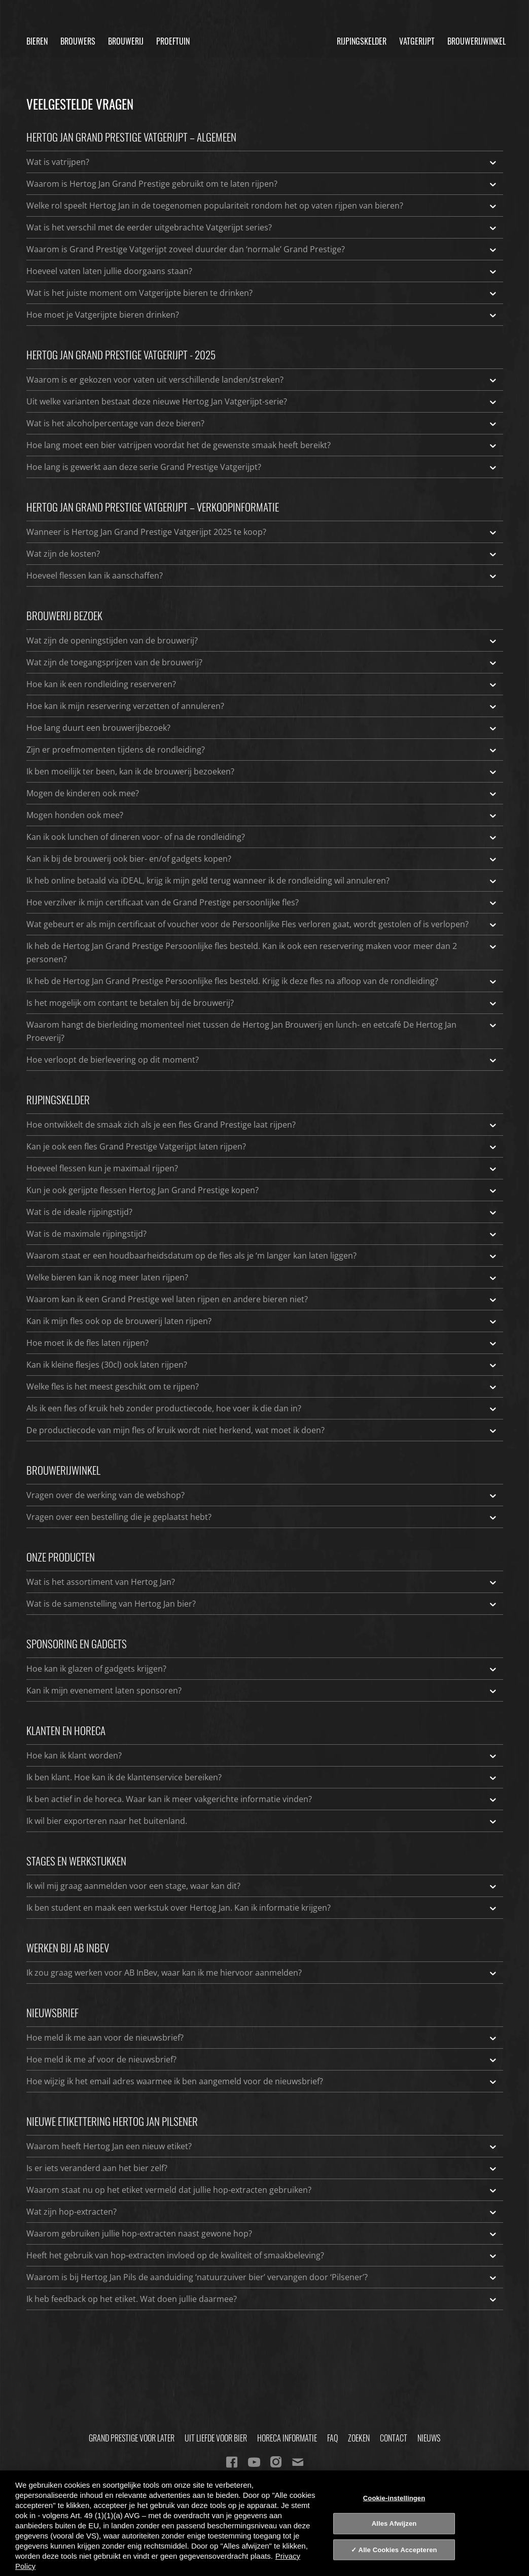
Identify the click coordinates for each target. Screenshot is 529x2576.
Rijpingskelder (361, 41)
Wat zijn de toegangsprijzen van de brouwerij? (262, 662)
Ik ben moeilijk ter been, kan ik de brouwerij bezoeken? (262, 771)
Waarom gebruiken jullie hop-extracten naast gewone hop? (262, 2233)
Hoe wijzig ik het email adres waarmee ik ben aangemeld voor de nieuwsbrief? (262, 2081)
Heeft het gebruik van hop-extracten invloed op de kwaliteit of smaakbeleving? (262, 2255)
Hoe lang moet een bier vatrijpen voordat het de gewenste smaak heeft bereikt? (262, 445)
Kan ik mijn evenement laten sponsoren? (262, 1690)
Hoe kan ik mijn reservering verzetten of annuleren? (262, 706)
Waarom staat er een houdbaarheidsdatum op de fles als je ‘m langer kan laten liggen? (262, 1255)
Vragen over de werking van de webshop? (262, 1495)
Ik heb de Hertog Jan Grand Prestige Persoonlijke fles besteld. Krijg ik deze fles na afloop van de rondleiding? (262, 981)
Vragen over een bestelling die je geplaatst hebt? (262, 1516)
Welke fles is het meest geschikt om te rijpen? (262, 1386)
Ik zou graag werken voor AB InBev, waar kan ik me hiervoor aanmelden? (262, 1972)
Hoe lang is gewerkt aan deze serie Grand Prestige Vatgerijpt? (262, 466)
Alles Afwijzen (394, 2523)
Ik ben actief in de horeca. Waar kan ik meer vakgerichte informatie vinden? (262, 1799)
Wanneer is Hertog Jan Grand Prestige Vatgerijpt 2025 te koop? (262, 531)
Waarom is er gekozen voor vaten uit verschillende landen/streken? (262, 379)
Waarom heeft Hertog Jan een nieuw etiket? (262, 2146)
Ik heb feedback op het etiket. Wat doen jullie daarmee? (262, 2299)
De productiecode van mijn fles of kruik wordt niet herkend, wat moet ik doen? (262, 1430)
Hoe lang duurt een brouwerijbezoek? (262, 727)
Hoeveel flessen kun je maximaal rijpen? (262, 1168)
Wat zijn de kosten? (262, 553)
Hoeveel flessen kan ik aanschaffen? (262, 575)
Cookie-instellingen (394, 2497)
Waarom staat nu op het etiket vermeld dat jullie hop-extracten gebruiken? (262, 2189)
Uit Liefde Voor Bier (216, 2438)
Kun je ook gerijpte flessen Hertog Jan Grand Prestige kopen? (262, 1190)
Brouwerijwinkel (476, 41)
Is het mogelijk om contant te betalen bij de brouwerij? (262, 1002)
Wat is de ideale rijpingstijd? (262, 1211)
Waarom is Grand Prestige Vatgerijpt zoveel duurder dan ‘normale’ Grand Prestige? (262, 249)
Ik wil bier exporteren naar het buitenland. (262, 1820)
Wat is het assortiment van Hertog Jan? (262, 1581)
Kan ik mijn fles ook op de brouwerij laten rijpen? (262, 1321)
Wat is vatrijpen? (262, 161)
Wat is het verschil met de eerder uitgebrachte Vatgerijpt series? (262, 227)
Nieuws (428, 2438)
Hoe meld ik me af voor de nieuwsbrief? (262, 2059)
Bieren (37, 41)
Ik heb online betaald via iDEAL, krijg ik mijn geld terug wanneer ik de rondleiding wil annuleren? (262, 880)
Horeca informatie (287, 2438)
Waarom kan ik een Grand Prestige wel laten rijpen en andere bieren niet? (262, 1299)
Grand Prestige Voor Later (131, 2438)
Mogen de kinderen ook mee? (262, 793)
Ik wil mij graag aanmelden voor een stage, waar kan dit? (262, 1885)
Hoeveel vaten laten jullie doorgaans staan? (262, 271)
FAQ (332, 2438)
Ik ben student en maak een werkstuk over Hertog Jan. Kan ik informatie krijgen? (262, 1907)
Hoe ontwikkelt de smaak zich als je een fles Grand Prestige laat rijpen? (262, 1124)
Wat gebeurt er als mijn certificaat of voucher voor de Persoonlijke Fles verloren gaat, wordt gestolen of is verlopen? (262, 924)
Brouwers (77, 41)
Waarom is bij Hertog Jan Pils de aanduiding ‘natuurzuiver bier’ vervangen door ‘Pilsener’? (262, 2277)
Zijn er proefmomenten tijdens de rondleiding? (262, 749)
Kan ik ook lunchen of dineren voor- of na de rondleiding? (262, 836)
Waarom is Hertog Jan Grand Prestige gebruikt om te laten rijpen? (262, 183)
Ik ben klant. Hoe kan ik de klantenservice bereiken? (262, 1777)
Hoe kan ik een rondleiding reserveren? (262, 684)
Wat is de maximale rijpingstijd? (262, 1233)
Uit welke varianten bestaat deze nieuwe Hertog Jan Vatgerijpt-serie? (262, 401)
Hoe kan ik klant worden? (262, 1755)
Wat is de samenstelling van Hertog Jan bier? (262, 1603)
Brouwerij (126, 41)
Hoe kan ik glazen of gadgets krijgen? (262, 1668)
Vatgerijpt (417, 41)
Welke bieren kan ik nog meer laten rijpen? (262, 1277)
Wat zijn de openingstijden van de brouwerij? (262, 640)
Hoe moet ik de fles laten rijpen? (262, 1342)
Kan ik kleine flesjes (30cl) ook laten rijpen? (262, 1364)
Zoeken (359, 2438)
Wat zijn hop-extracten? (262, 2211)
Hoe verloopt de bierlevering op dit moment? (262, 1059)
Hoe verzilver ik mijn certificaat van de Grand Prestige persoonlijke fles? (262, 902)
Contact (393, 2438)
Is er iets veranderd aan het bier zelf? (262, 2168)
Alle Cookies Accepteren (398, 2550)
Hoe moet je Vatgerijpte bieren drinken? (262, 314)
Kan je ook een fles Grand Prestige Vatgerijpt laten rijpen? (262, 1146)
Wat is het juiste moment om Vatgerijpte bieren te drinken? (262, 292)
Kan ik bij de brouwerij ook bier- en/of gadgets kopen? (262, 858)
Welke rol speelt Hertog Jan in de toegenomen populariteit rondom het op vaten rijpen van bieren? (262, 205)
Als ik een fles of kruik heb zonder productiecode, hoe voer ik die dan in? (262, 1408)
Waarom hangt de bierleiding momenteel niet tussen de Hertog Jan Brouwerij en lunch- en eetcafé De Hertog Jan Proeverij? (262, 1030)
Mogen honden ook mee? (262, 815)
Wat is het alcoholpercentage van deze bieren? (262, 423)
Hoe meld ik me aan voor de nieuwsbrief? (262, 2037)
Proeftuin (173, 41)
